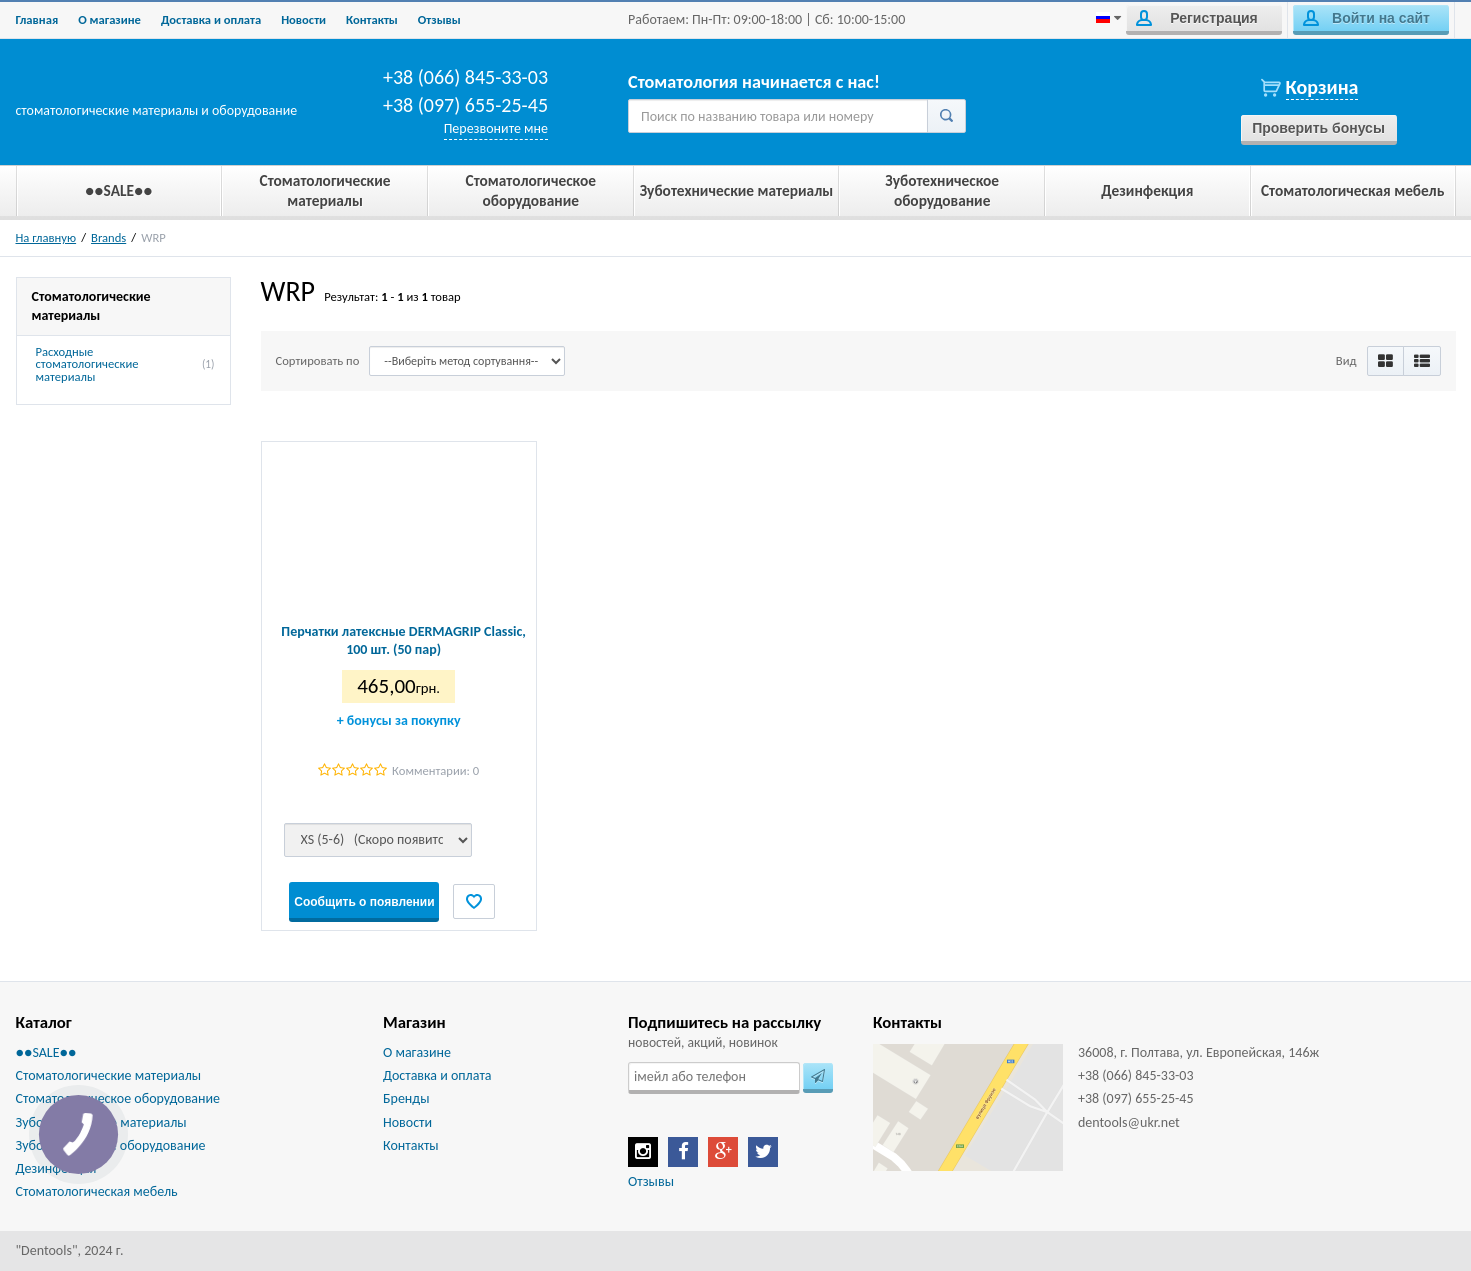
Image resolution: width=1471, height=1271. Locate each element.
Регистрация (1197, 18)
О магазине (109, 19)
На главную (46, 237)
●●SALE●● (46, 1052)
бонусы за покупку (399, 720)
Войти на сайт (1366, 18)
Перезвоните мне (496, 128)
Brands (108, 237)
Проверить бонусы (1318, 128)
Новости (303, 19)
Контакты (372, 19)
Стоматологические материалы (109, 1075)
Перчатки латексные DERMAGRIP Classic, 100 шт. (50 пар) (403, 640)
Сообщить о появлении (364, 902)
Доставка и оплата (211, 19)
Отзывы (439, 19)
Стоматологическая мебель (97, 1191)
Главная (37, 19)
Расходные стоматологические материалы (87, 365)
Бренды (406, 1098)
